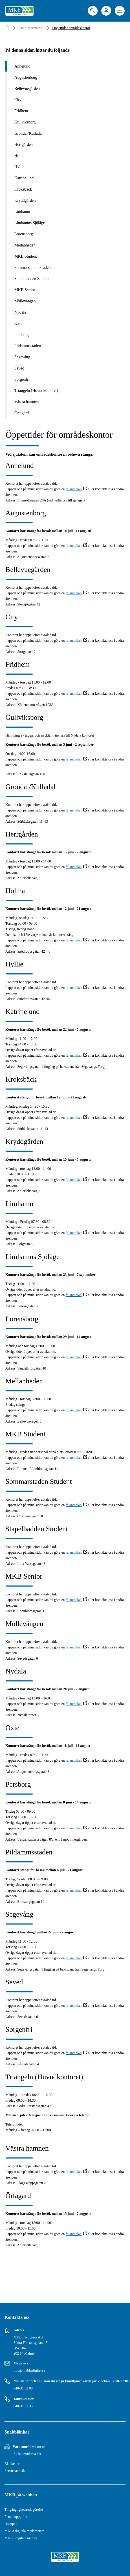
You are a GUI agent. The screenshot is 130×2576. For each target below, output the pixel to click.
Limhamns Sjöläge (29, 223)
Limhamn (22, 211)
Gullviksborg (25, 122)
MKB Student (25, 256)
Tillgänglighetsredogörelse (23, 2509)
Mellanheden (24, 245)
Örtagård (21, 413)
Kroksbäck (23, 189)
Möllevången (25, 301)
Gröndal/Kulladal (28, 133)
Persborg (21, 334)
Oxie (18, 323)
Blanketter (12, 2464)
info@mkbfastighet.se (29, 2370)
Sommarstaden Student (33, 267)
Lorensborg (23, 234)
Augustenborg (25, 77)
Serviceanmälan (15, 2471)
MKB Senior (24, 290)
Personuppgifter (15, 2517)
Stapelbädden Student (31, 278)
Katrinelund (24, 178)
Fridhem (21, 111)
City (17, 100)
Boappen (10, 2524)
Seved (19, 368)
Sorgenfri (22, 379)
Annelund (22, 66)
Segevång (22, 357)
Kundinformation (30, 28)
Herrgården (23, 144)
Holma (19, 155)
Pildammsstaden (27, 346)
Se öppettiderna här (27, 2454)
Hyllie (19, 167)
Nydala (20, 312)
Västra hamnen (26, 401)
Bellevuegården (27, 88)
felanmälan (74, 489)
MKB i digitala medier (20, 2538)
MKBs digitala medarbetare (24, 2531)
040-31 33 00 (23, 2388)
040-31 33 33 (23, 2406)
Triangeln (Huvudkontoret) (36, 390)
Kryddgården (25, 200)
